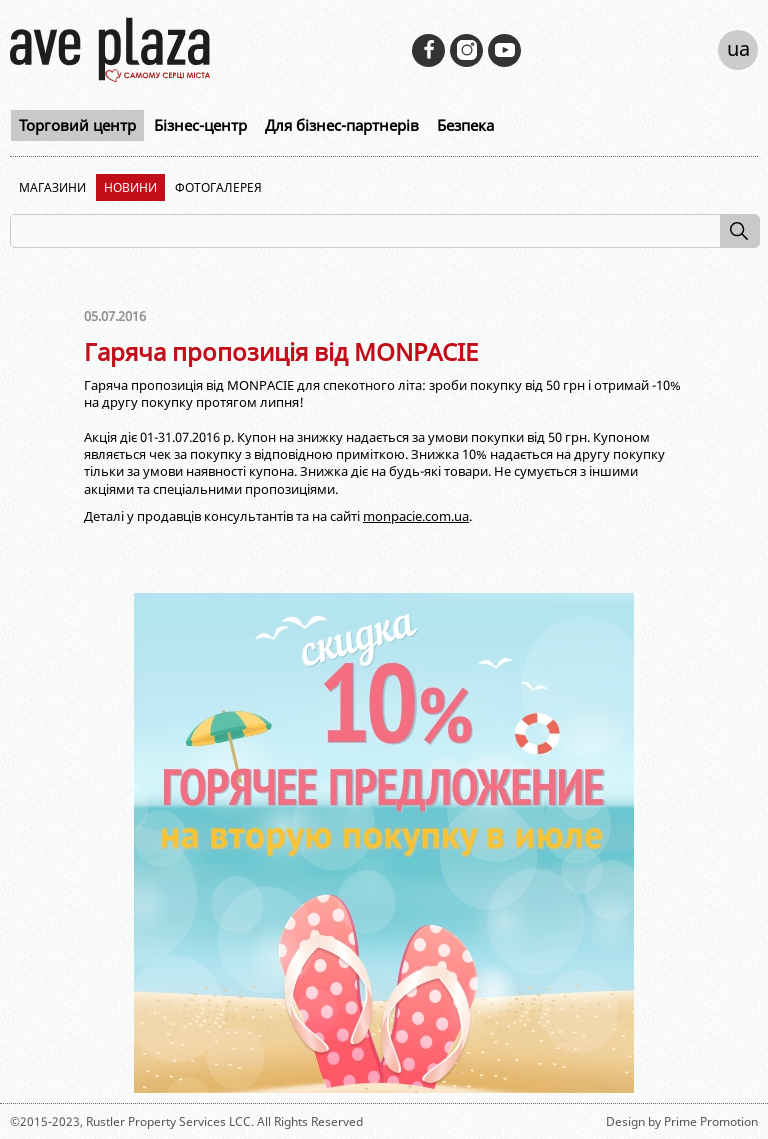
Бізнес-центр (200, 125)
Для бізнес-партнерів (342, 125)
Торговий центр (77, 125)
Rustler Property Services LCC (168, 1121)
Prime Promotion (711, 1121)
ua (738, 48)
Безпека (465, 125)
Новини (130, 187)
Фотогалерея (218, 187)
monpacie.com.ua (416, 516)
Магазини (52, 187)
